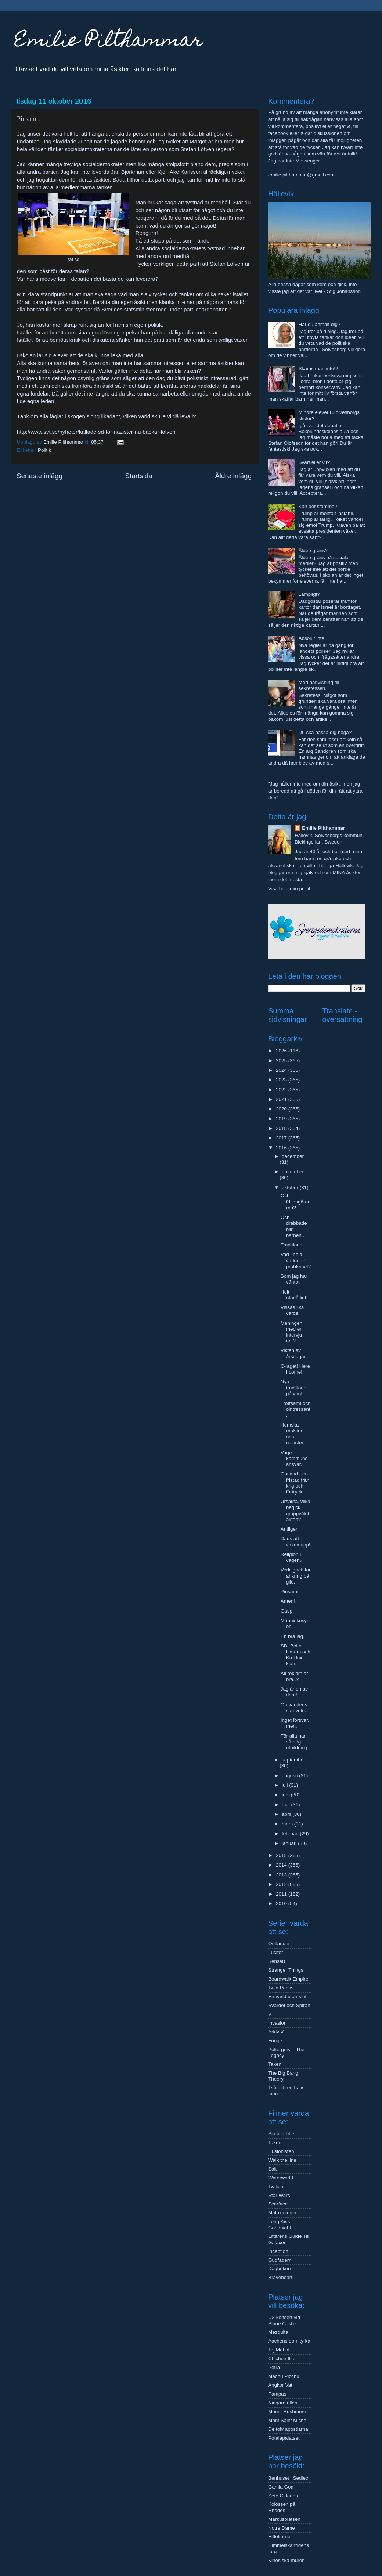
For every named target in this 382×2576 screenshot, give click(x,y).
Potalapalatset (284, 2438)
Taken (274, 2064)
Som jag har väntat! (294, 1279)
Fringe (275, 2040)
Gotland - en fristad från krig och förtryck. (295, 1483)
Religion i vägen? (291, 1557)
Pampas (277, 2394)
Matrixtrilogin (282, 2212)
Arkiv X (276, 2032)
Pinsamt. (290, 1591)
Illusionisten (281, 2151)
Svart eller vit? (314, 462)
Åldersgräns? (313, 550)
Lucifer (275, 1952)
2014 (282, 1865)
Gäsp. (287, 1611)
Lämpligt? (309, 594)
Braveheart (280, 2277)
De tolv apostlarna (288, 2429)
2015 (282, 1855)
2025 (282, 1060)
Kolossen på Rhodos (281, 2507)
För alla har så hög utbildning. (295, 1741)
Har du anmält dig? (319, 324)
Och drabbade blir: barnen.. (294, 1226)
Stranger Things (285, 1970)
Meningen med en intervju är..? (292, 1332)
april (287, 1814)
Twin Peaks (280, 1987)
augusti (290, 1775)
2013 (282, 1875)
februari (291, 1833)
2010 (282, 1903)
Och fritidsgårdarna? (296, 1201)
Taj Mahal (278, 2350)
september (293, 1760)
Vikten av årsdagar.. (294, 1353)
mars (288, 1824)
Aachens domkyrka (289, 2341)
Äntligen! (290, 1529)
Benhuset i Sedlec (288, 2478)
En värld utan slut (287, 1996)
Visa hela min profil (289, 888)
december (293, 1156)
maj (286, 1804)
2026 (282, 1050)
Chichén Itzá (282, 2358)
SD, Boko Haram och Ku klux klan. (295, 1655)
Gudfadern (280, 2260)
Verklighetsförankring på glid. (296, 1575)
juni (286, 1794)
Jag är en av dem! (294, 1691)
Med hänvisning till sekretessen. (318, 685)
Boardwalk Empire (288, 1979)
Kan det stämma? (317, 506)
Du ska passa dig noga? (325, 732)
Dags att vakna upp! (295, 1541)
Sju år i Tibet (282, 2133)
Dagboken (279, 2268)
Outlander (279, 1943)
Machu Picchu (283, 2376)
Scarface (278, 2204)
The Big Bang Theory (283, 2076)
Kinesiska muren (286, 2560)
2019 (282, 1118)
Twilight (276, 2186)
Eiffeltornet (280, 2536)
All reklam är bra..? (294, 1676)
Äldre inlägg (233, 476)
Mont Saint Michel (287, 2420)
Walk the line (282, 2160)
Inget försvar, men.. (295, 1723)
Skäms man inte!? (318, 368)
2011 (282, 1894)
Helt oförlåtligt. (294, 1294)
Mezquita (278, 2332)
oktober (291, 1187)
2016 (282, 1148)
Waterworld (280, 2177)
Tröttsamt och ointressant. (296, 1409)
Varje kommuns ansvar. (294, 1458)
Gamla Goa (280, 2487)
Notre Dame (281, 2528)
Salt (272, 2169)
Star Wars (279, 2195)
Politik (44, 450)
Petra (274, 2367)
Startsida (138, 476)
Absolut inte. (311, 638)
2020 (282, 1109)
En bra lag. (292, 1636)
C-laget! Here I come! (295, 1369)
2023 (282, 1080)
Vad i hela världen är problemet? (296, 1260)
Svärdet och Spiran (289, 2005)
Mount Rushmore (287, 2411)
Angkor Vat (280, 2385)
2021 (282, 1099)
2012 (282, 1884)
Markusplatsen (284, 2519)
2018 (282, 1128)
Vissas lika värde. (292, 1310)
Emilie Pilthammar (109, 42)
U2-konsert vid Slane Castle (284, 2320)
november (293, 1171)
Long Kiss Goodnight (279, 2224)
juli (285, 1785)
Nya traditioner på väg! (294, 1387)
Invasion (277, 2023)
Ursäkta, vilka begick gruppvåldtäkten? (295, 1510)
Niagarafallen (283, 2402)
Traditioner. (293, 1245)
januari (290, 1843)
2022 (282, 1089)
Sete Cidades (283, 2495)
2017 (282, 1138)
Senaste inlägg (39, 476)
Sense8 (276, 1961)
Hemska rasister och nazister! (293, 1434)
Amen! (288, 1601)
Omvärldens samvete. (294, 1707)
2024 (282, 1070)
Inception (278, 2251)
